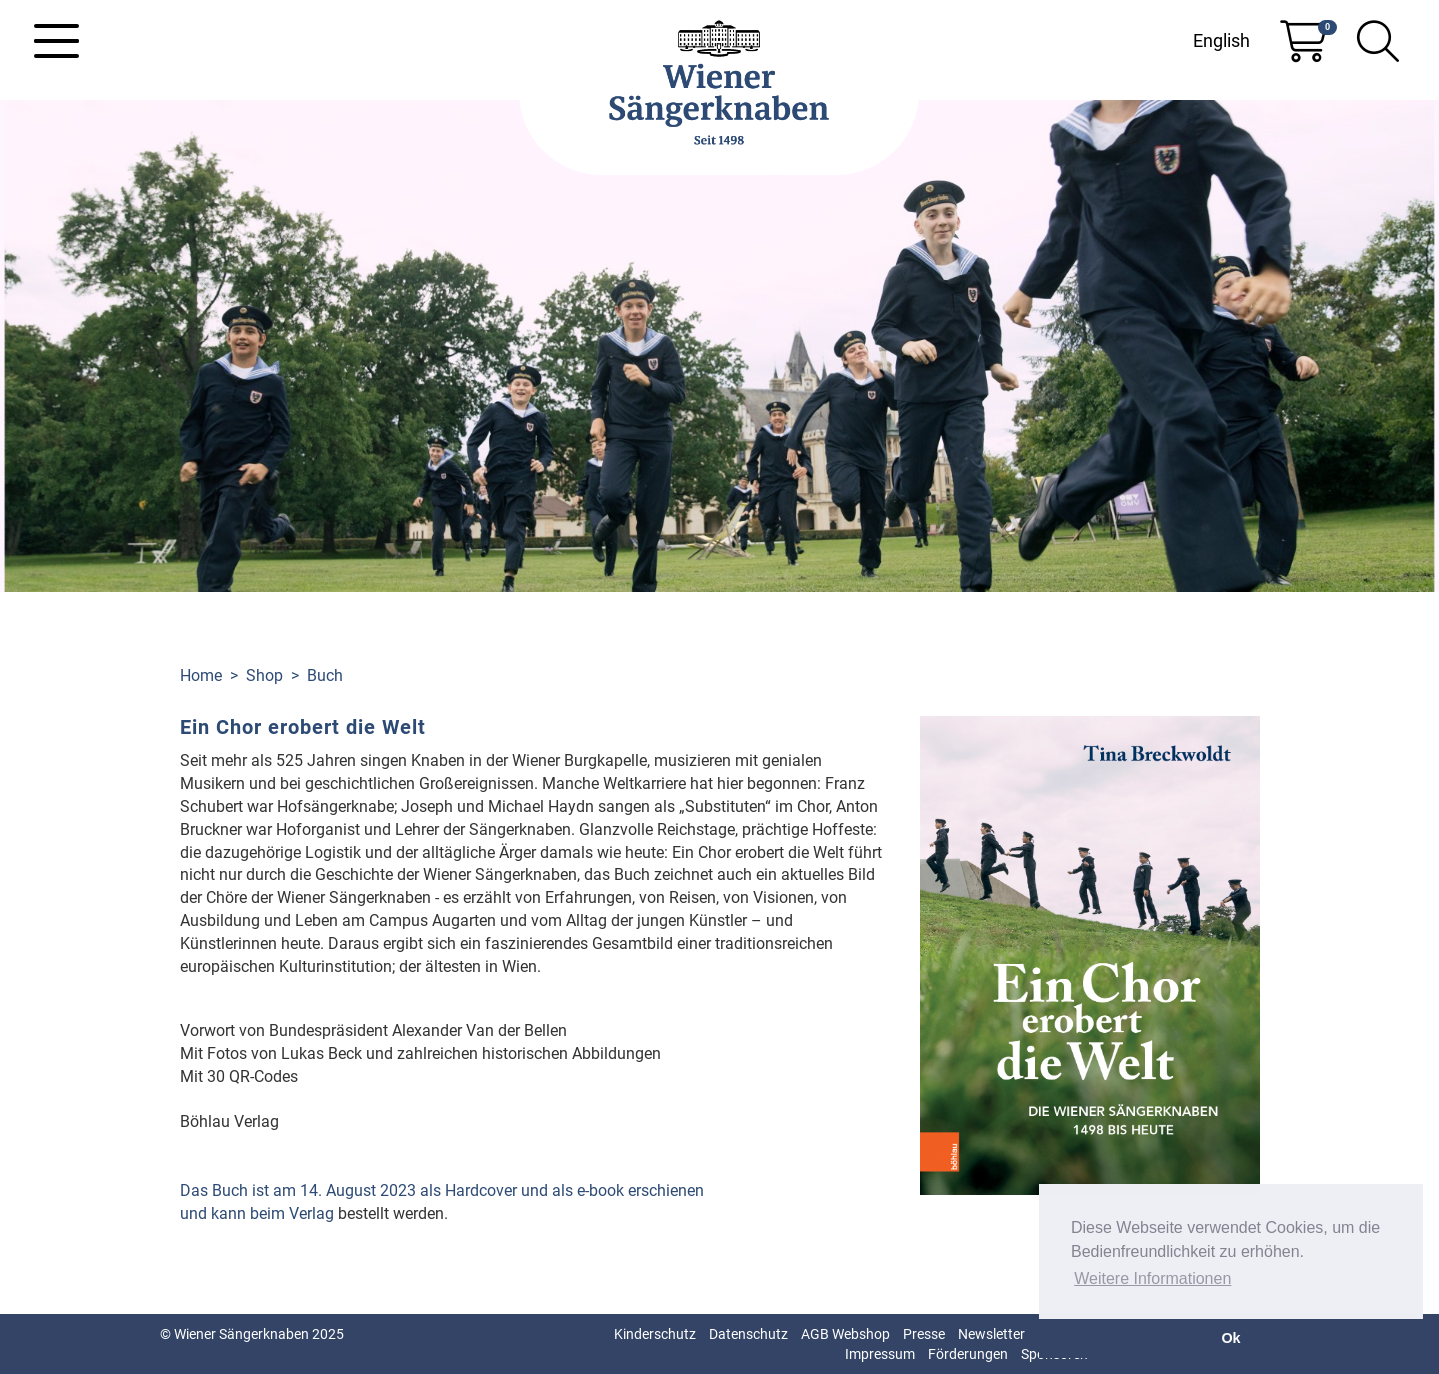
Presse (924, 1334)
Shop (264, 675)
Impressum (880, 1354)
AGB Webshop (845, 1334)
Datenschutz (748, 1334)
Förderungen (968, 1354)
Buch (325, 675)
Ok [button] (1230, 1338)
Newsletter (991, 1334)
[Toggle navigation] (56, 41)
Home (201, 675)
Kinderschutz (655, 1334)
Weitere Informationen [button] (1152, 1278)
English (1221, 40)
